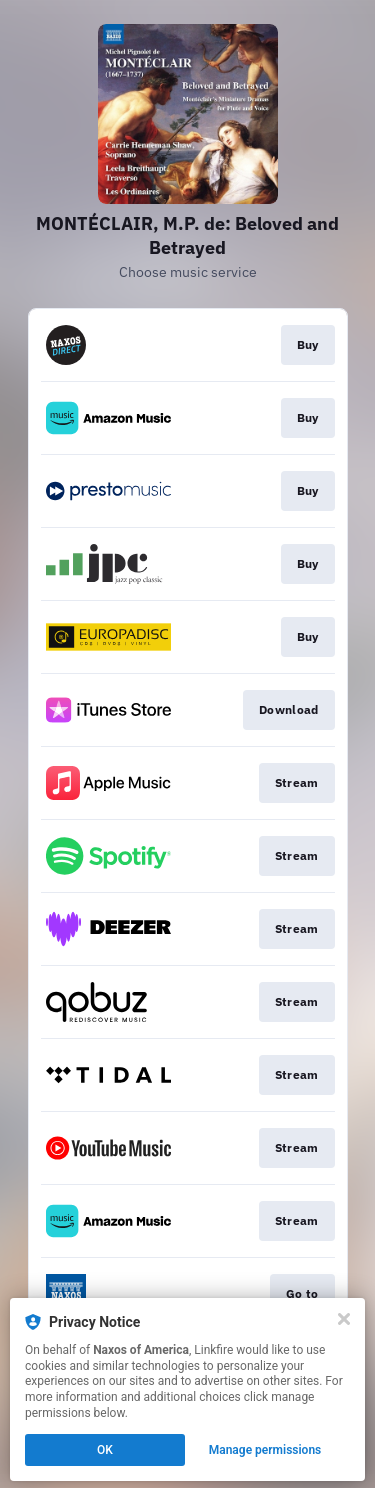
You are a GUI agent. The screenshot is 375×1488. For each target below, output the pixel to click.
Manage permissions (265, 1450)
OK (105, 1450)
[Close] (344, 1319)
